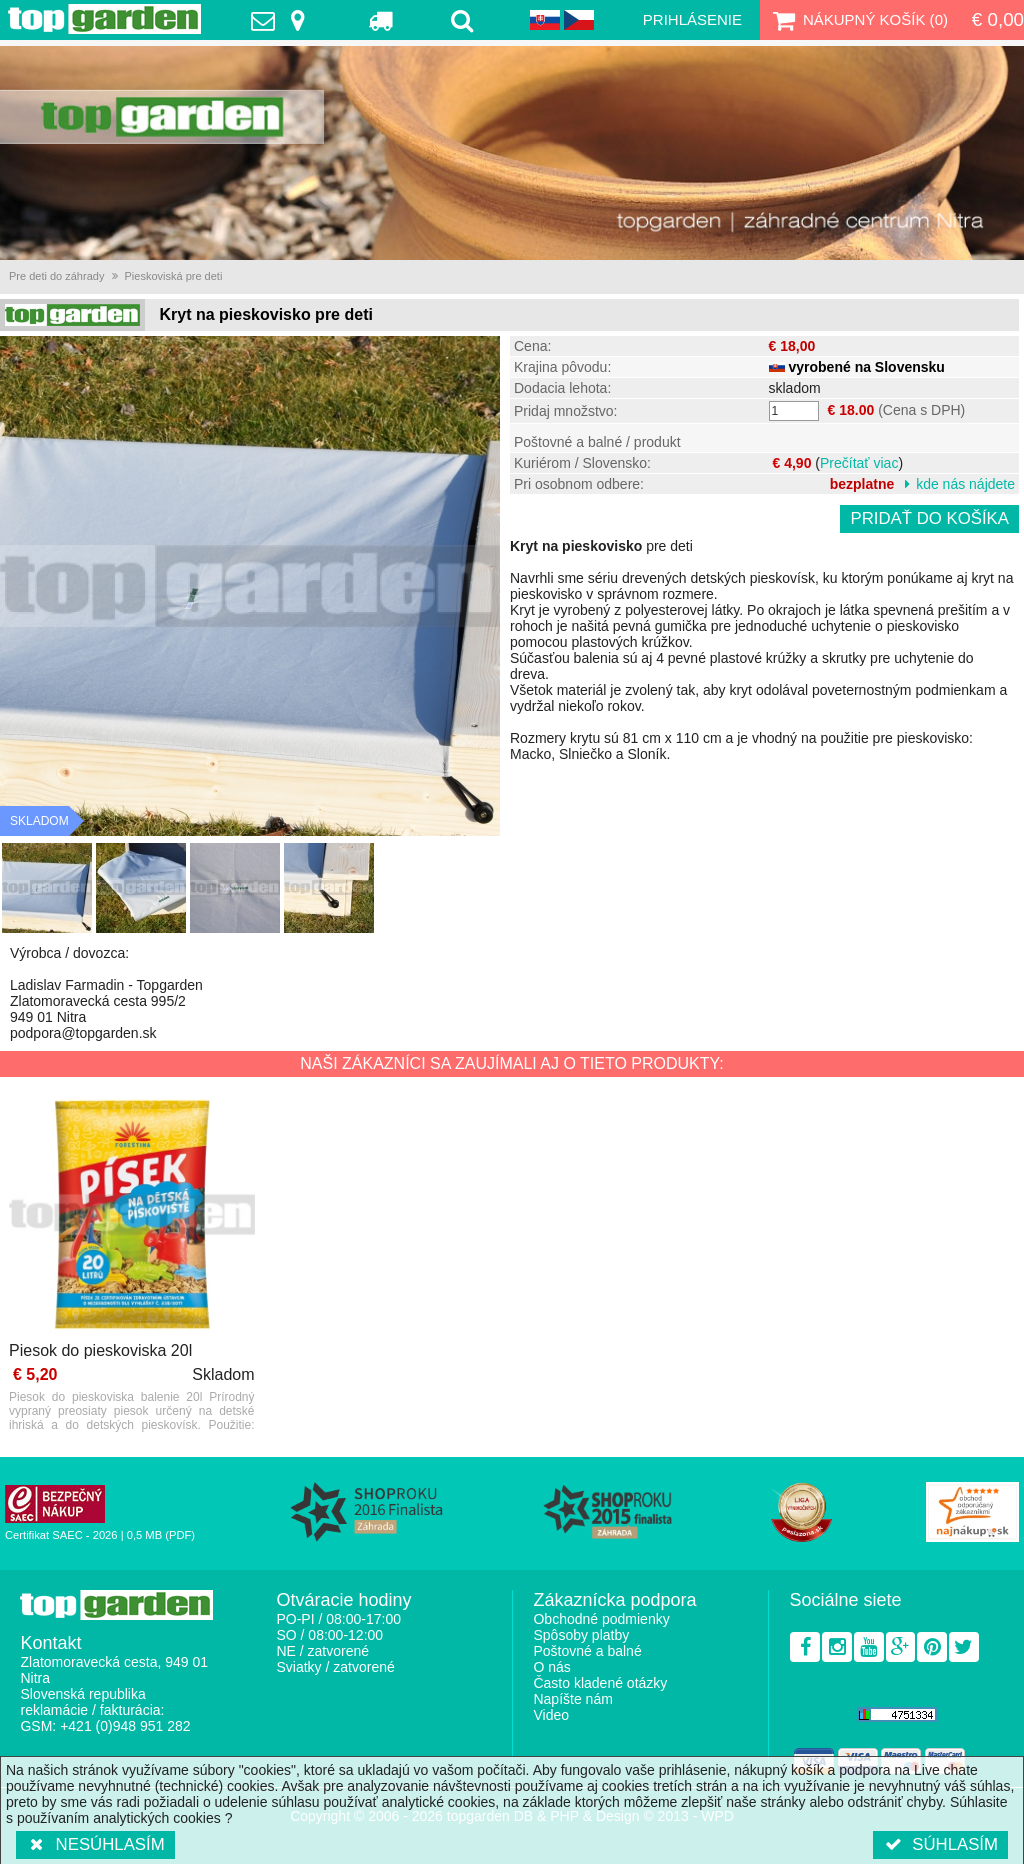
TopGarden (104, 19)
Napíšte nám (572, 1699)
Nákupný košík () (858, 20)
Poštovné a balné (587, 1651)
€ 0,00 (998, 19)
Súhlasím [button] (940, 1844)
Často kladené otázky (600, 1683)
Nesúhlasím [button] (95, 1844)
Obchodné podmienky (601, 1619)
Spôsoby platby (581, 1635)
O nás (551, 1667)
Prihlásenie (692, 19)
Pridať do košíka (929, 518)
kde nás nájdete (965, 484)
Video (551, 1715)
